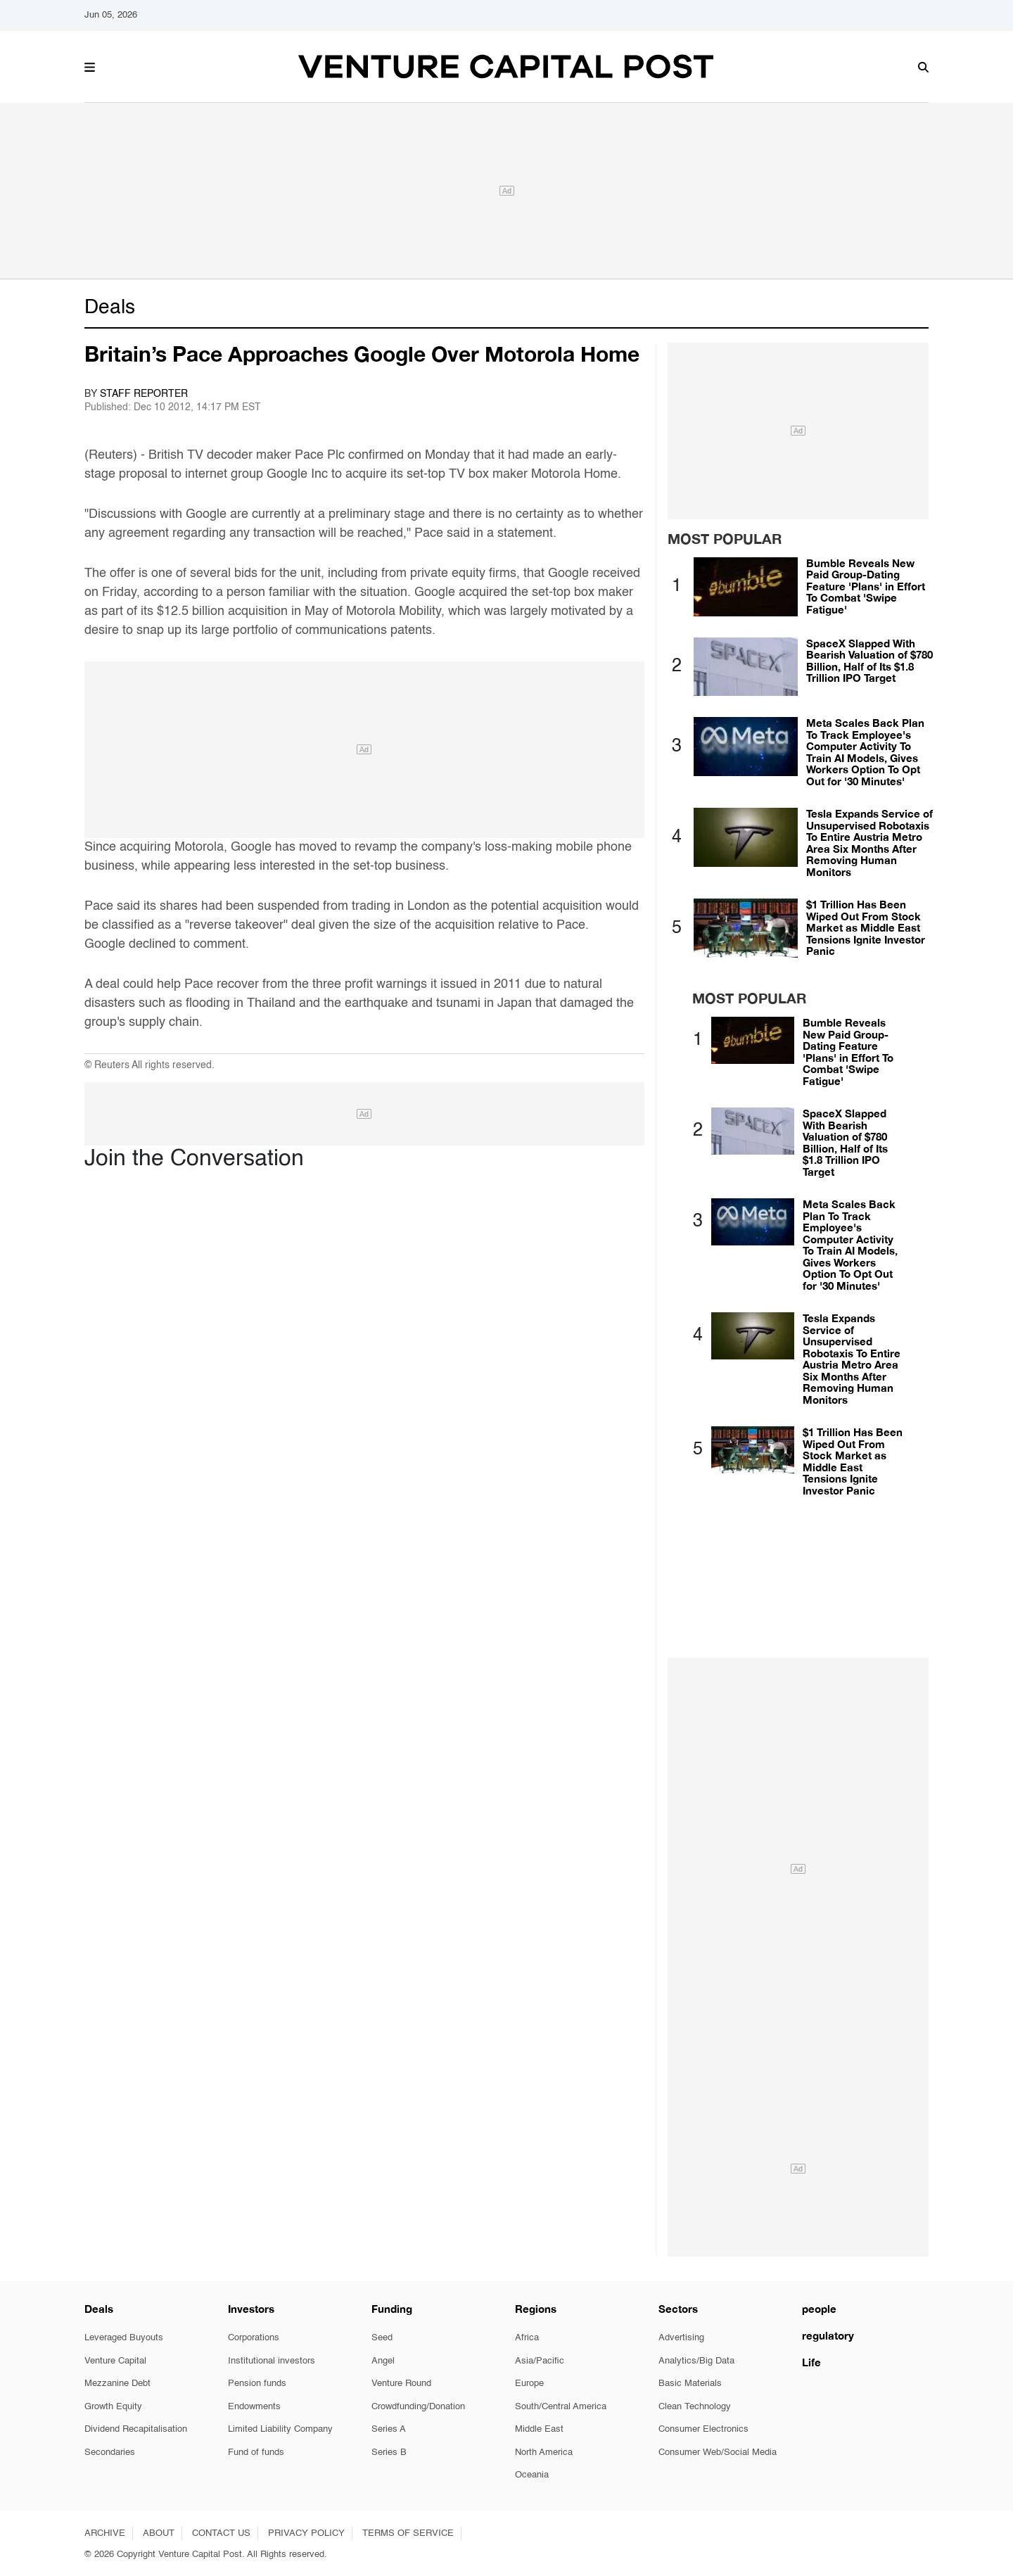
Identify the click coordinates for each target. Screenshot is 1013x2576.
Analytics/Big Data (696, 2361)
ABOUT (158, 2533)
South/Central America (560, 2406)
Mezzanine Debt (117, 2383)
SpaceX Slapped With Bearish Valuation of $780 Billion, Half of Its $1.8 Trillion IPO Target (869, 661)
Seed (382, 2337)
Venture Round (401, 2383)
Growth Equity (113, 2406)
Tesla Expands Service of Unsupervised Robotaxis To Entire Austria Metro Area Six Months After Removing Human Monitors (869, 842)
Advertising (681, 2337)
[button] (89, 65)
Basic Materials (690, 2383)
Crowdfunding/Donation (418, 2406)
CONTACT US (221, 2533)
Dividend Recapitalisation (135, 2429)
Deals (109, 307)
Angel (383, 2361)
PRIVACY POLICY (306, 2533)
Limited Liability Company (280, 2429)
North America (544, 2452)
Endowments (254, 2406)
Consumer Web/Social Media (717, 2452)
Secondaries (109, 2452)
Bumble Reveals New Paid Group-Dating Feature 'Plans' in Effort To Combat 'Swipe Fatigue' (865, 586)
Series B (389, 2452)
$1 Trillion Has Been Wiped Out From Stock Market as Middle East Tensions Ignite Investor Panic (865, 927)
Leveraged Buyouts (123, 2337)
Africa (527, 2337)
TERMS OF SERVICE (408, 2533)
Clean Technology (694, 2406)
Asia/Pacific (539, 2361)
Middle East (539, 2429)
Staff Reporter (144, 394)
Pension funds (257, 2383)
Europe (529, 2383)
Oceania (532, 2475)
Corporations (253, 2337)
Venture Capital (115, 2361)
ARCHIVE (104, 2533)
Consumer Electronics (703, 2429)
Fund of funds (256, 2452)
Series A (388, 2429)
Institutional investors (271, 2361)
